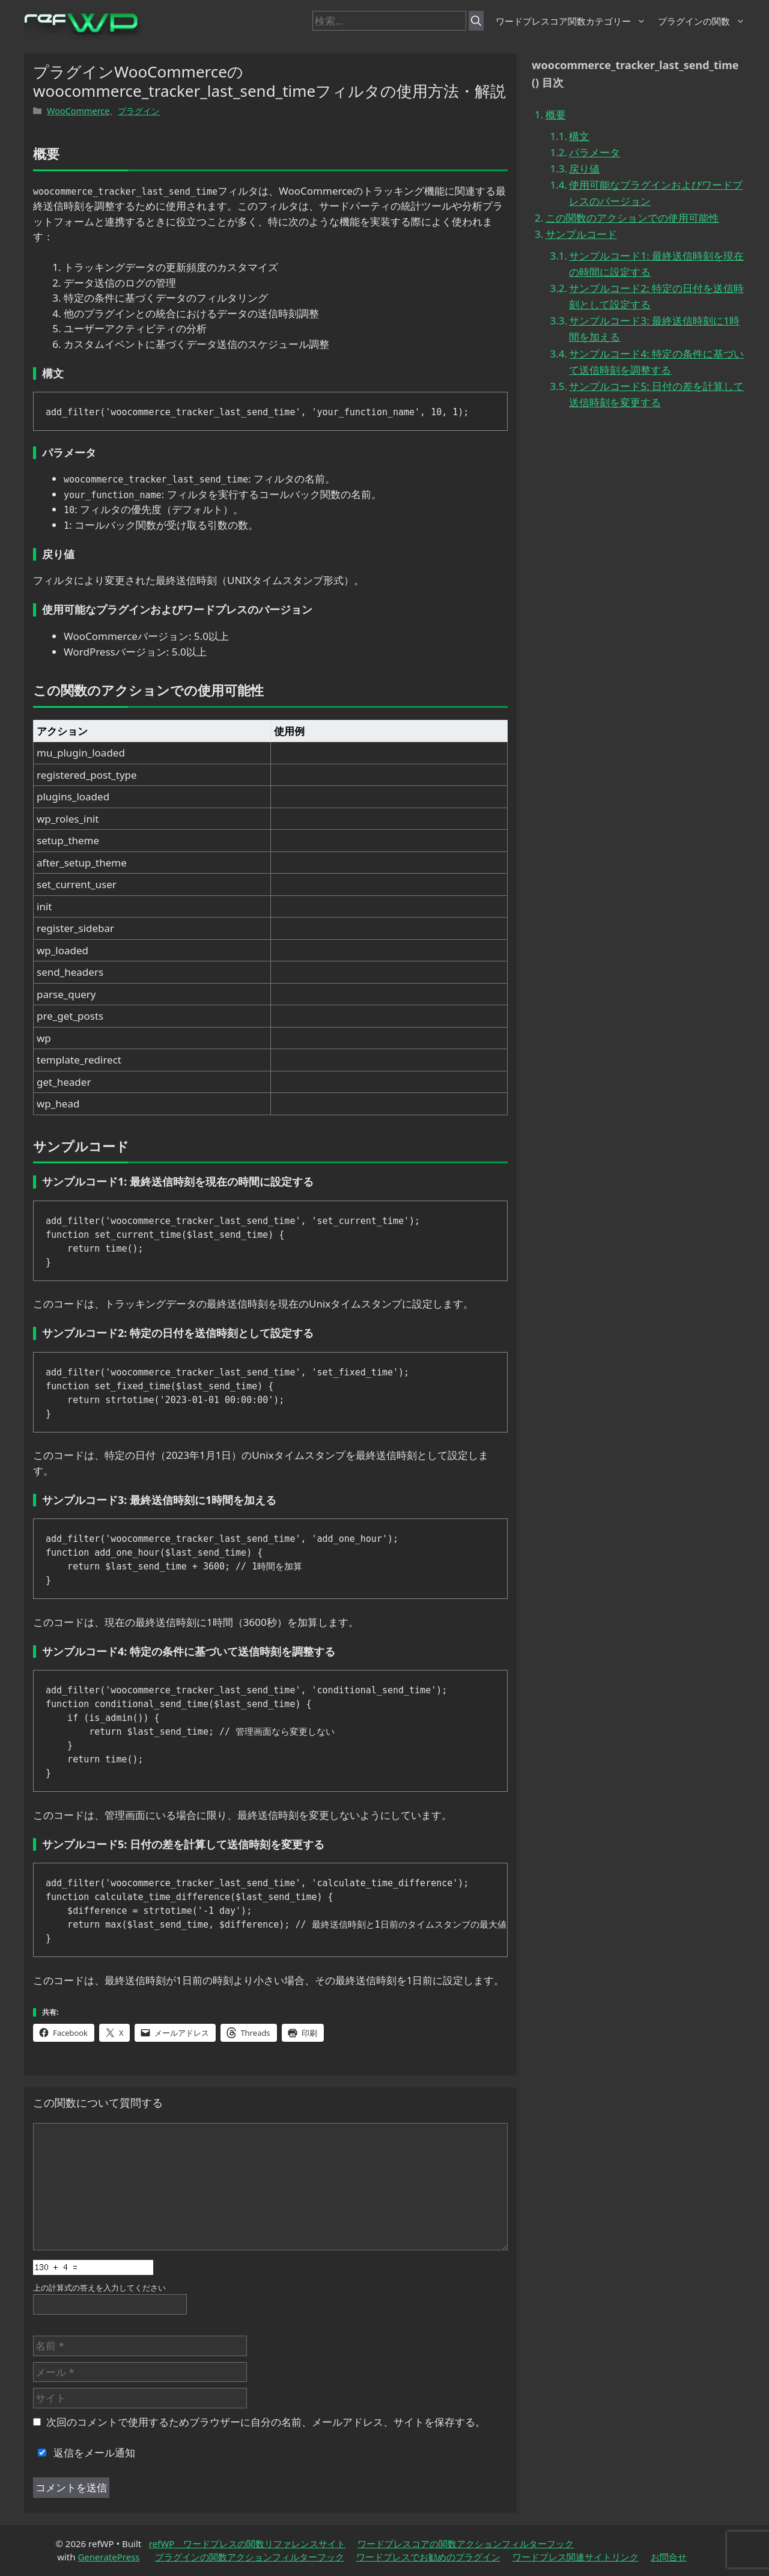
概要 (556, 114)
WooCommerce (78, 111)
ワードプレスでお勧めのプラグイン (428, 2557)
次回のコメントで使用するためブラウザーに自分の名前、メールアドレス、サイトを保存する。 (265, 2422)
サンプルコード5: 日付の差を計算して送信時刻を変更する (656, 394)
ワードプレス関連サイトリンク (575, 2557)
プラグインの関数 (701, 21)
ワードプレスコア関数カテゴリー (571, 21)
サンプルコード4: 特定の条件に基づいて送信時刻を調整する (656, 362)
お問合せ (669, 2557)
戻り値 (584, 168)
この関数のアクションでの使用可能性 (632, 218)
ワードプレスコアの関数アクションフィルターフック (465, 2544)
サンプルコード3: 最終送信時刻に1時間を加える (654, 329)
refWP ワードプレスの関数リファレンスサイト (247, 2544)
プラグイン (139, 111)
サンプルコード (581, 234)
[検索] (476, 21)
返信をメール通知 (84, 2452)
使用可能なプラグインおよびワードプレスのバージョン (656, 193)
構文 (579, 136)
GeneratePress (108, 2557)
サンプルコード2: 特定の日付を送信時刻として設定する (656, 296)
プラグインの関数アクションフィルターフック (249, 2557)
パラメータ (594, 152)
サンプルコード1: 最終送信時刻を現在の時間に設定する (656, 264)
